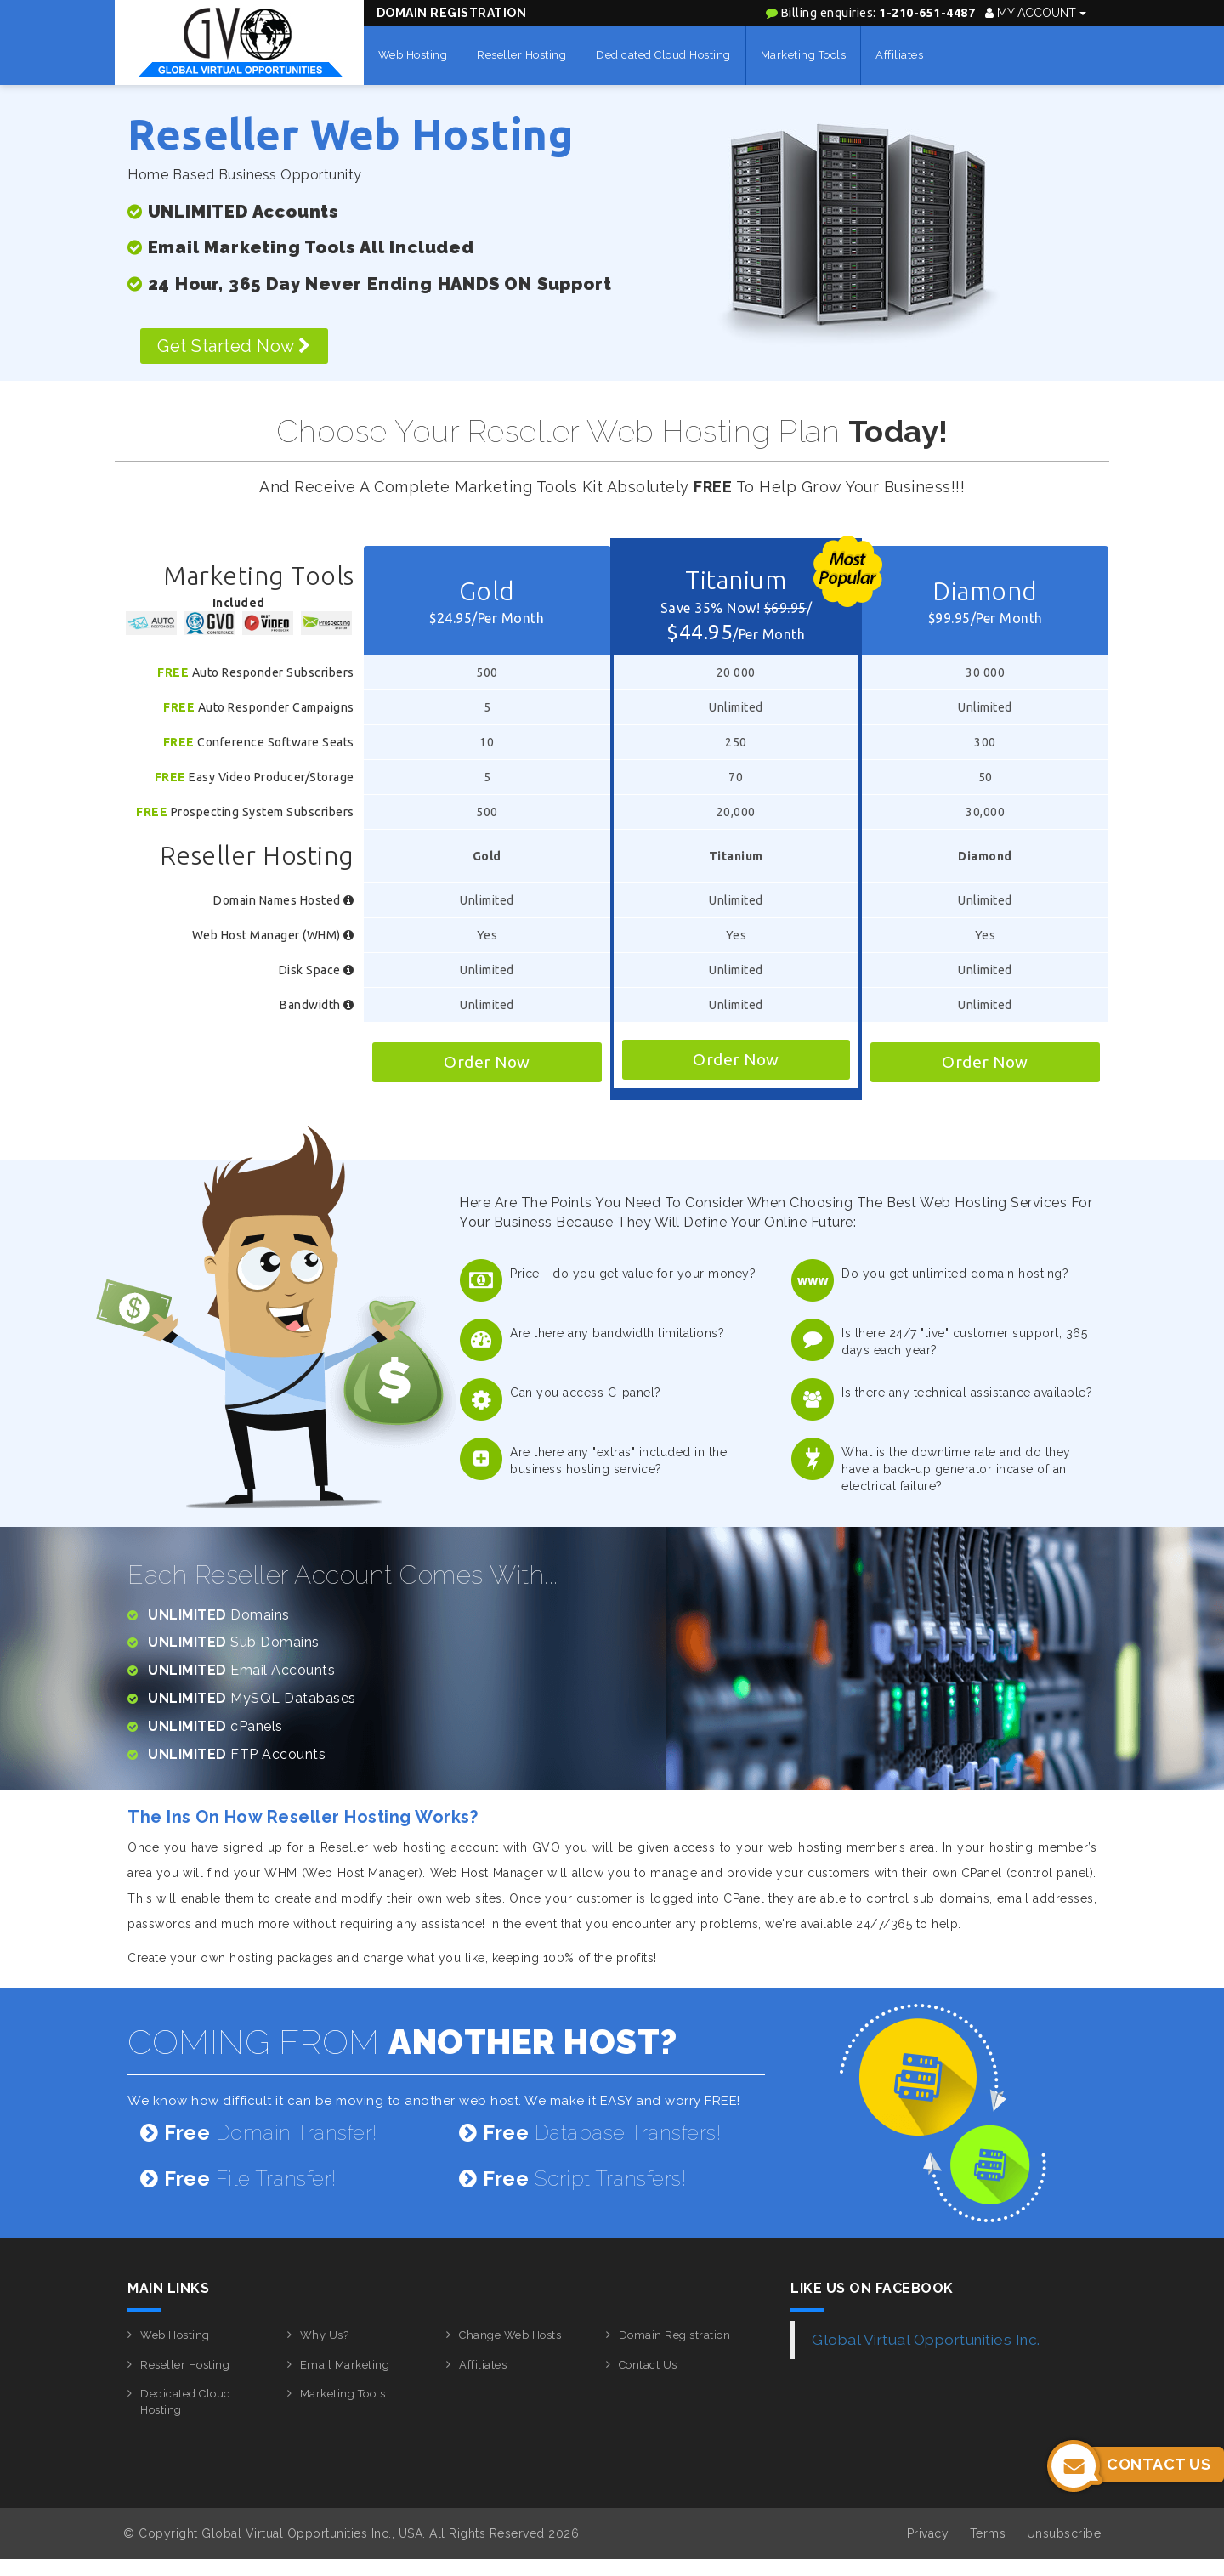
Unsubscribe (1064, 2533)
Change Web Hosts (510, 2335)
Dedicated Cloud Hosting (663, 54)
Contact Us (648, 2364)
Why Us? (324, 2335)
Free (173, 672)
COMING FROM (402, 2042)
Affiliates (899, 54)
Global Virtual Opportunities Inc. (926, 2339)
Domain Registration (452, 13)
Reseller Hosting (521, 54)
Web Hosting (413, 54)
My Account (1035, 13)
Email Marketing (345, 2364)
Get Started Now (234, 346)
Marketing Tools (804, 54)
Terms (988, 2533)
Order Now (487, 1062)
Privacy (928, 2533)
